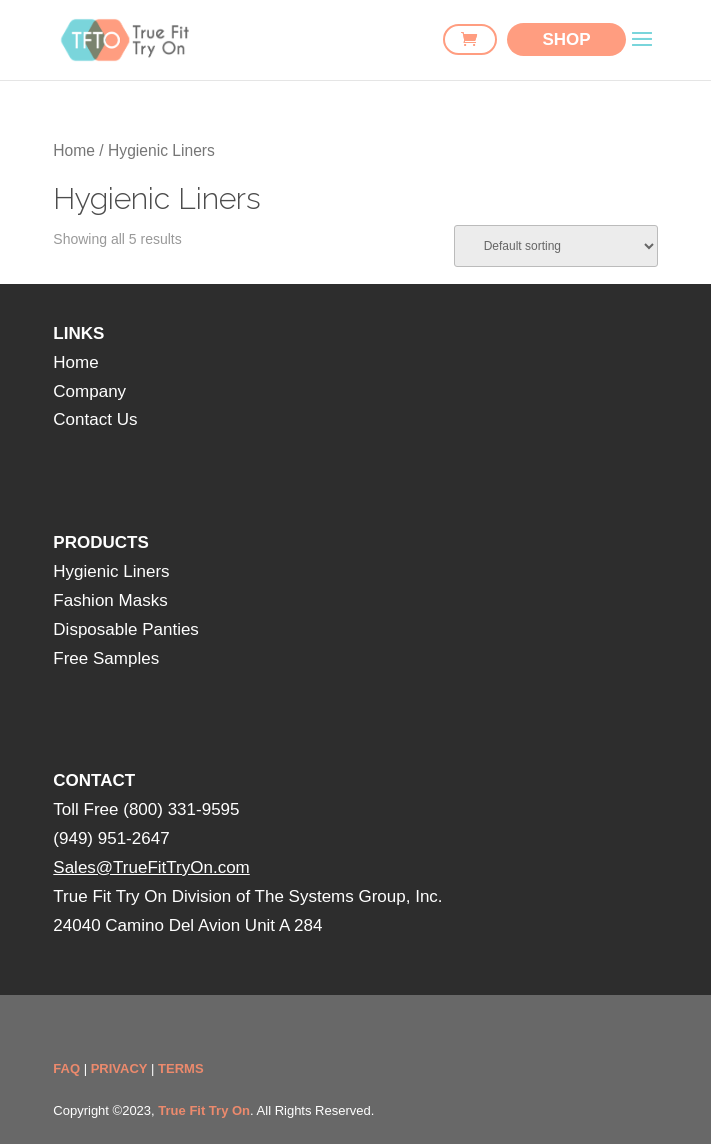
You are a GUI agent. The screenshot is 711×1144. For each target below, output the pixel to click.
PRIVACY (119, 1068)
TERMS (181, 1068)
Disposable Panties (126, 629)
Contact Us (95, 419)
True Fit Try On (204, 1110)
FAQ (66, 1068)
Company (89, 391)
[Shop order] (556, 246)
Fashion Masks (110, 600)
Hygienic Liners (111, 571)
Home (74, 150)
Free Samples (106, 658)
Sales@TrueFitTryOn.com (151, 867)
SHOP (566, 39)
